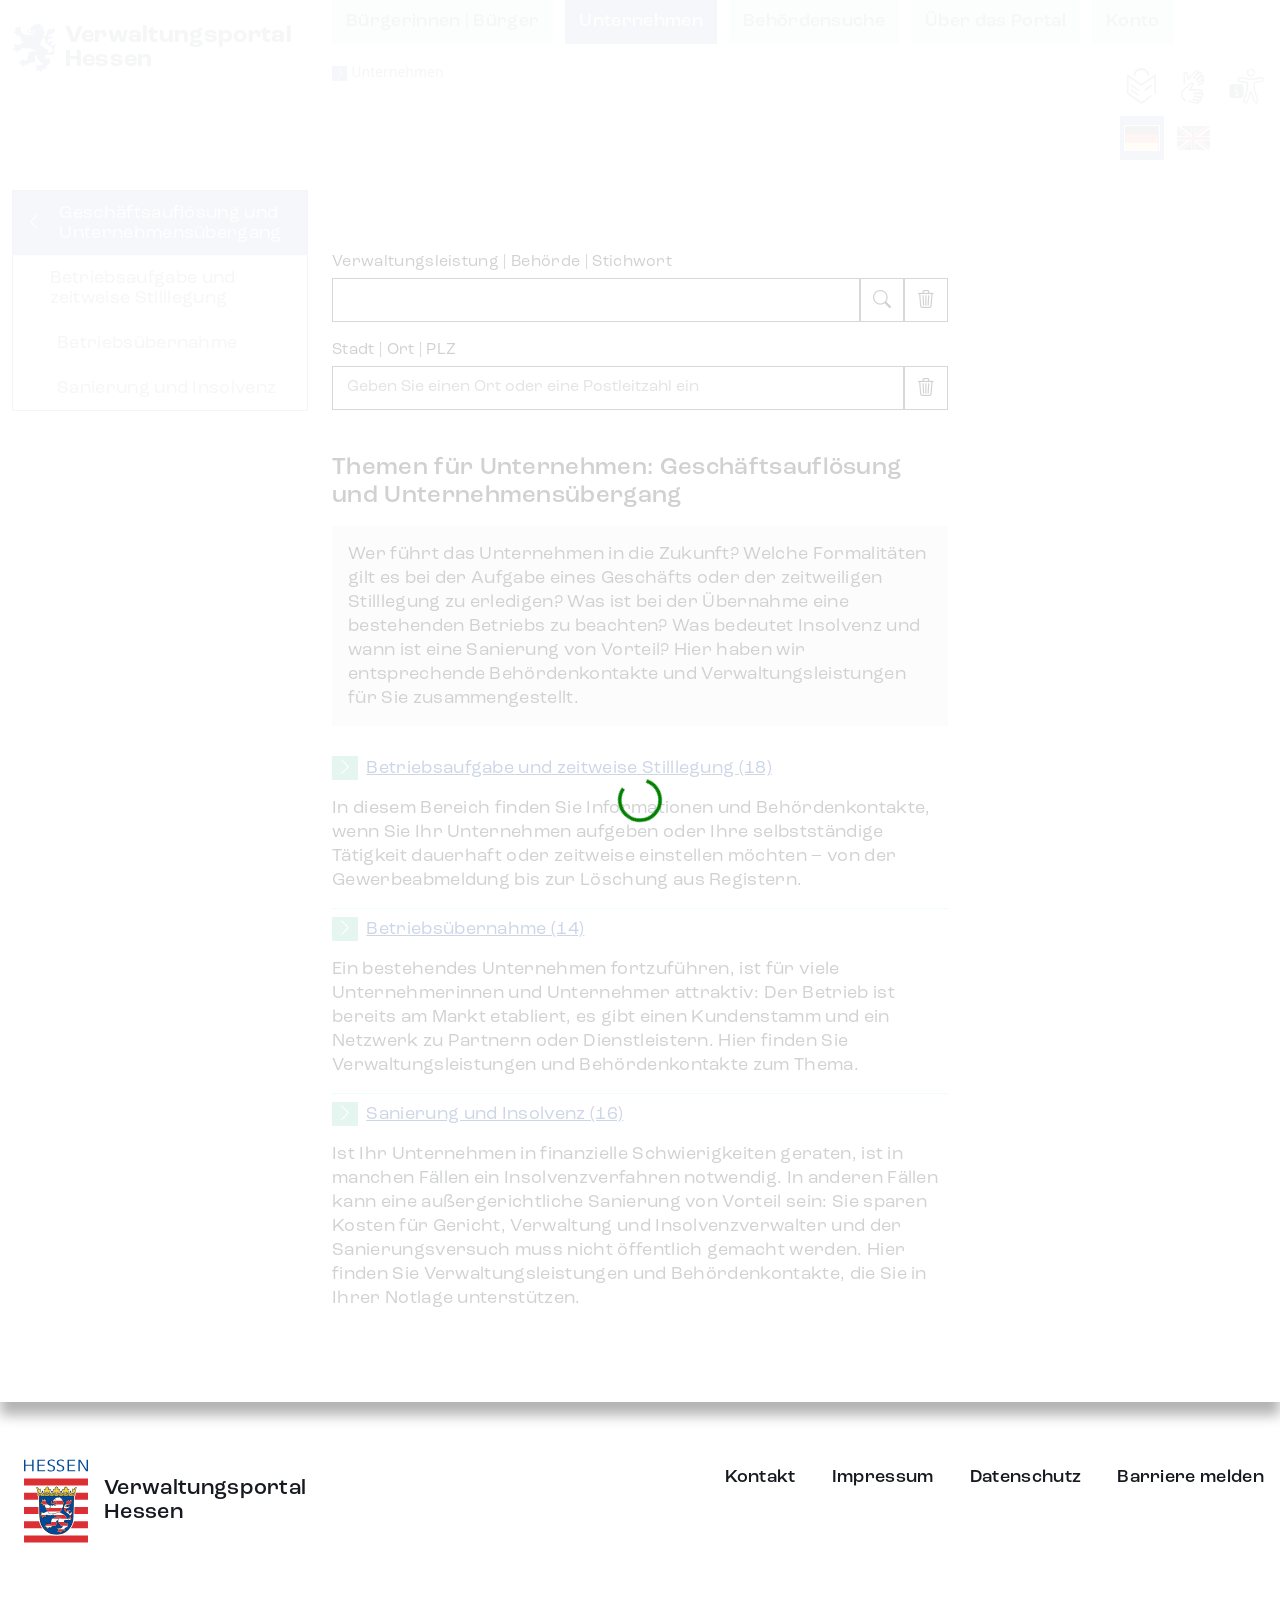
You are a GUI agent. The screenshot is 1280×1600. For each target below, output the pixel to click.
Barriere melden (1190, 1477)
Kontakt (760, 1477)
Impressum (883, 1477)
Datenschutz (1026, 1477)
